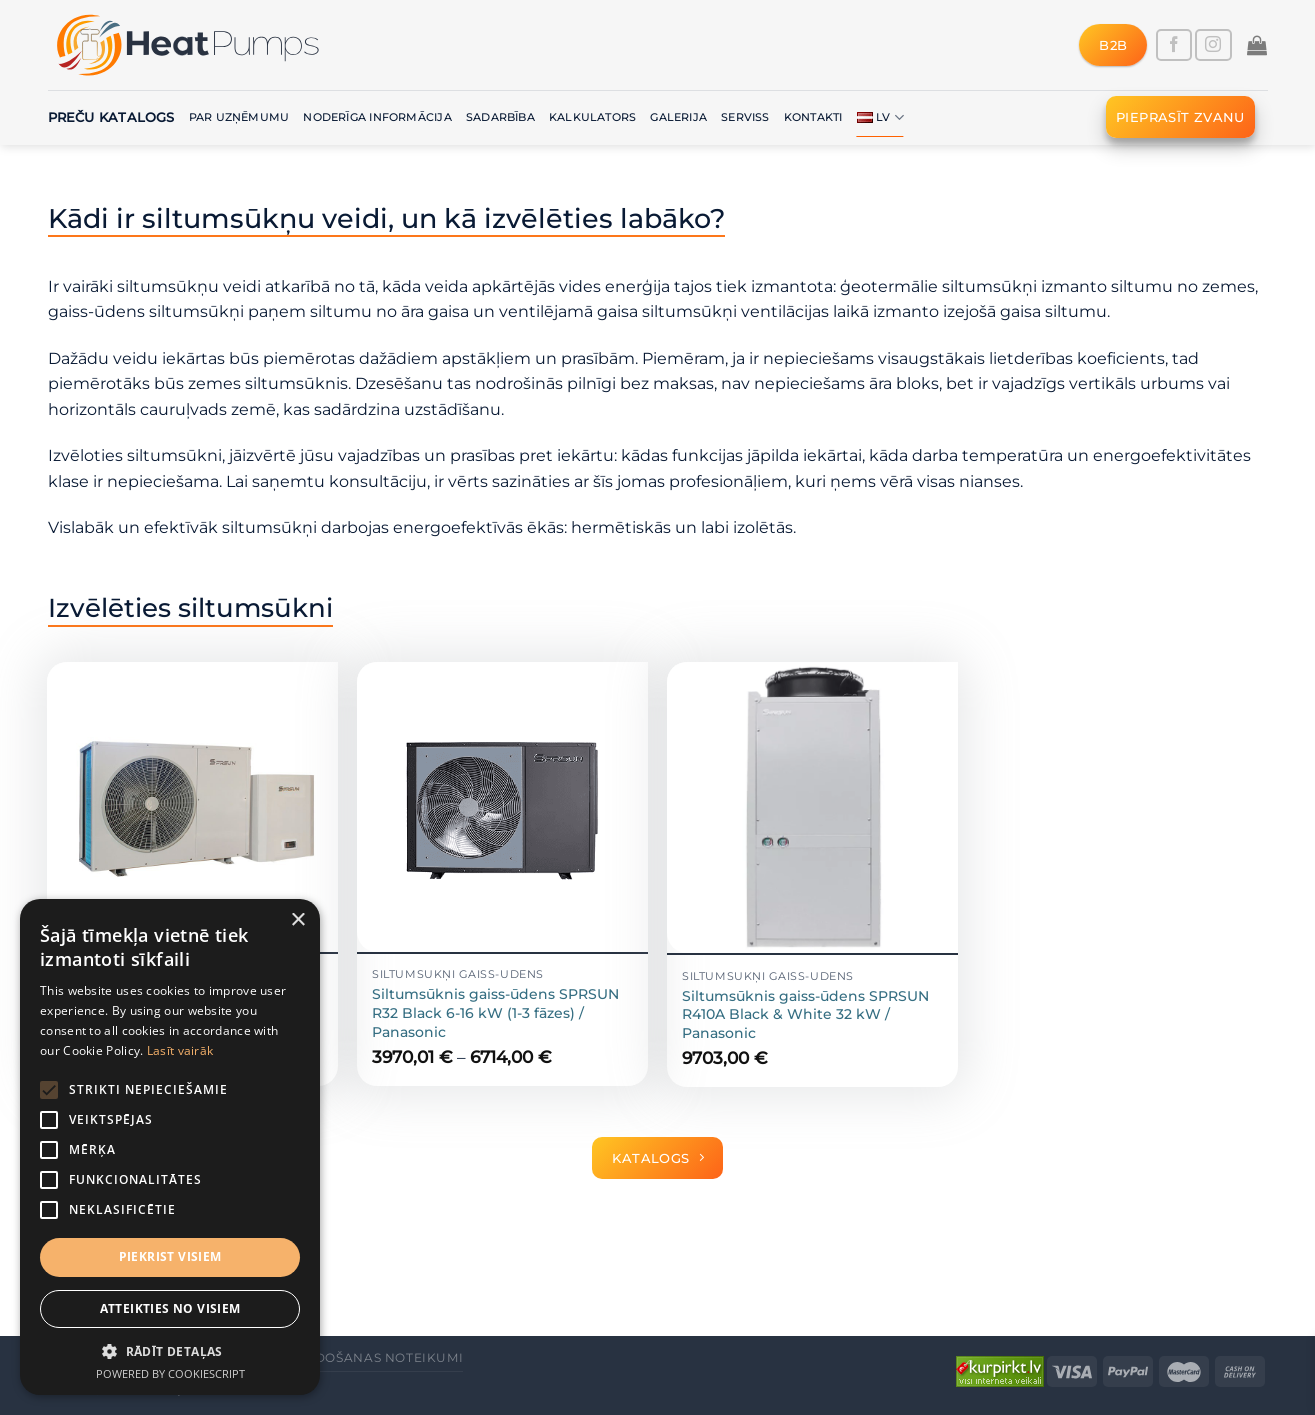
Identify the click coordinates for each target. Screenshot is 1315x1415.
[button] (170, 1351)
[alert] (170, 1147)
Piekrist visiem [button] (170, 1256)
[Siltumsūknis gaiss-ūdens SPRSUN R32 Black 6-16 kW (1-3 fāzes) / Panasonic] (502, 807)
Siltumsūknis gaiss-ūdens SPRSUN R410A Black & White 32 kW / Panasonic (805, 1014)
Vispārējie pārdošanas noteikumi (334, 1357)
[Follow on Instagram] (1213, 45)
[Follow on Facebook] (1174, 45)
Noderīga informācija (377, 117)
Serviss (745, 117)
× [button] (297, 920)
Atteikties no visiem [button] (170, 1308)
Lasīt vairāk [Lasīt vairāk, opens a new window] (180, 1050)
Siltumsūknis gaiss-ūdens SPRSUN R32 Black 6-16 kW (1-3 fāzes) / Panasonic (495, 1012)
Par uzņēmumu (239, 117)
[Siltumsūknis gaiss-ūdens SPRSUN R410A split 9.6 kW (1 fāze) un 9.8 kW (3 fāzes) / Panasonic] (192, 807)
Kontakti (813, 117)
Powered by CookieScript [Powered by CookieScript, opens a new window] (170, 1373)
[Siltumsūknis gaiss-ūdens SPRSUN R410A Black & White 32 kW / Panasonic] (812, 808)
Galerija (678, 117)
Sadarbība (500, 117)
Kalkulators (592, 117)
